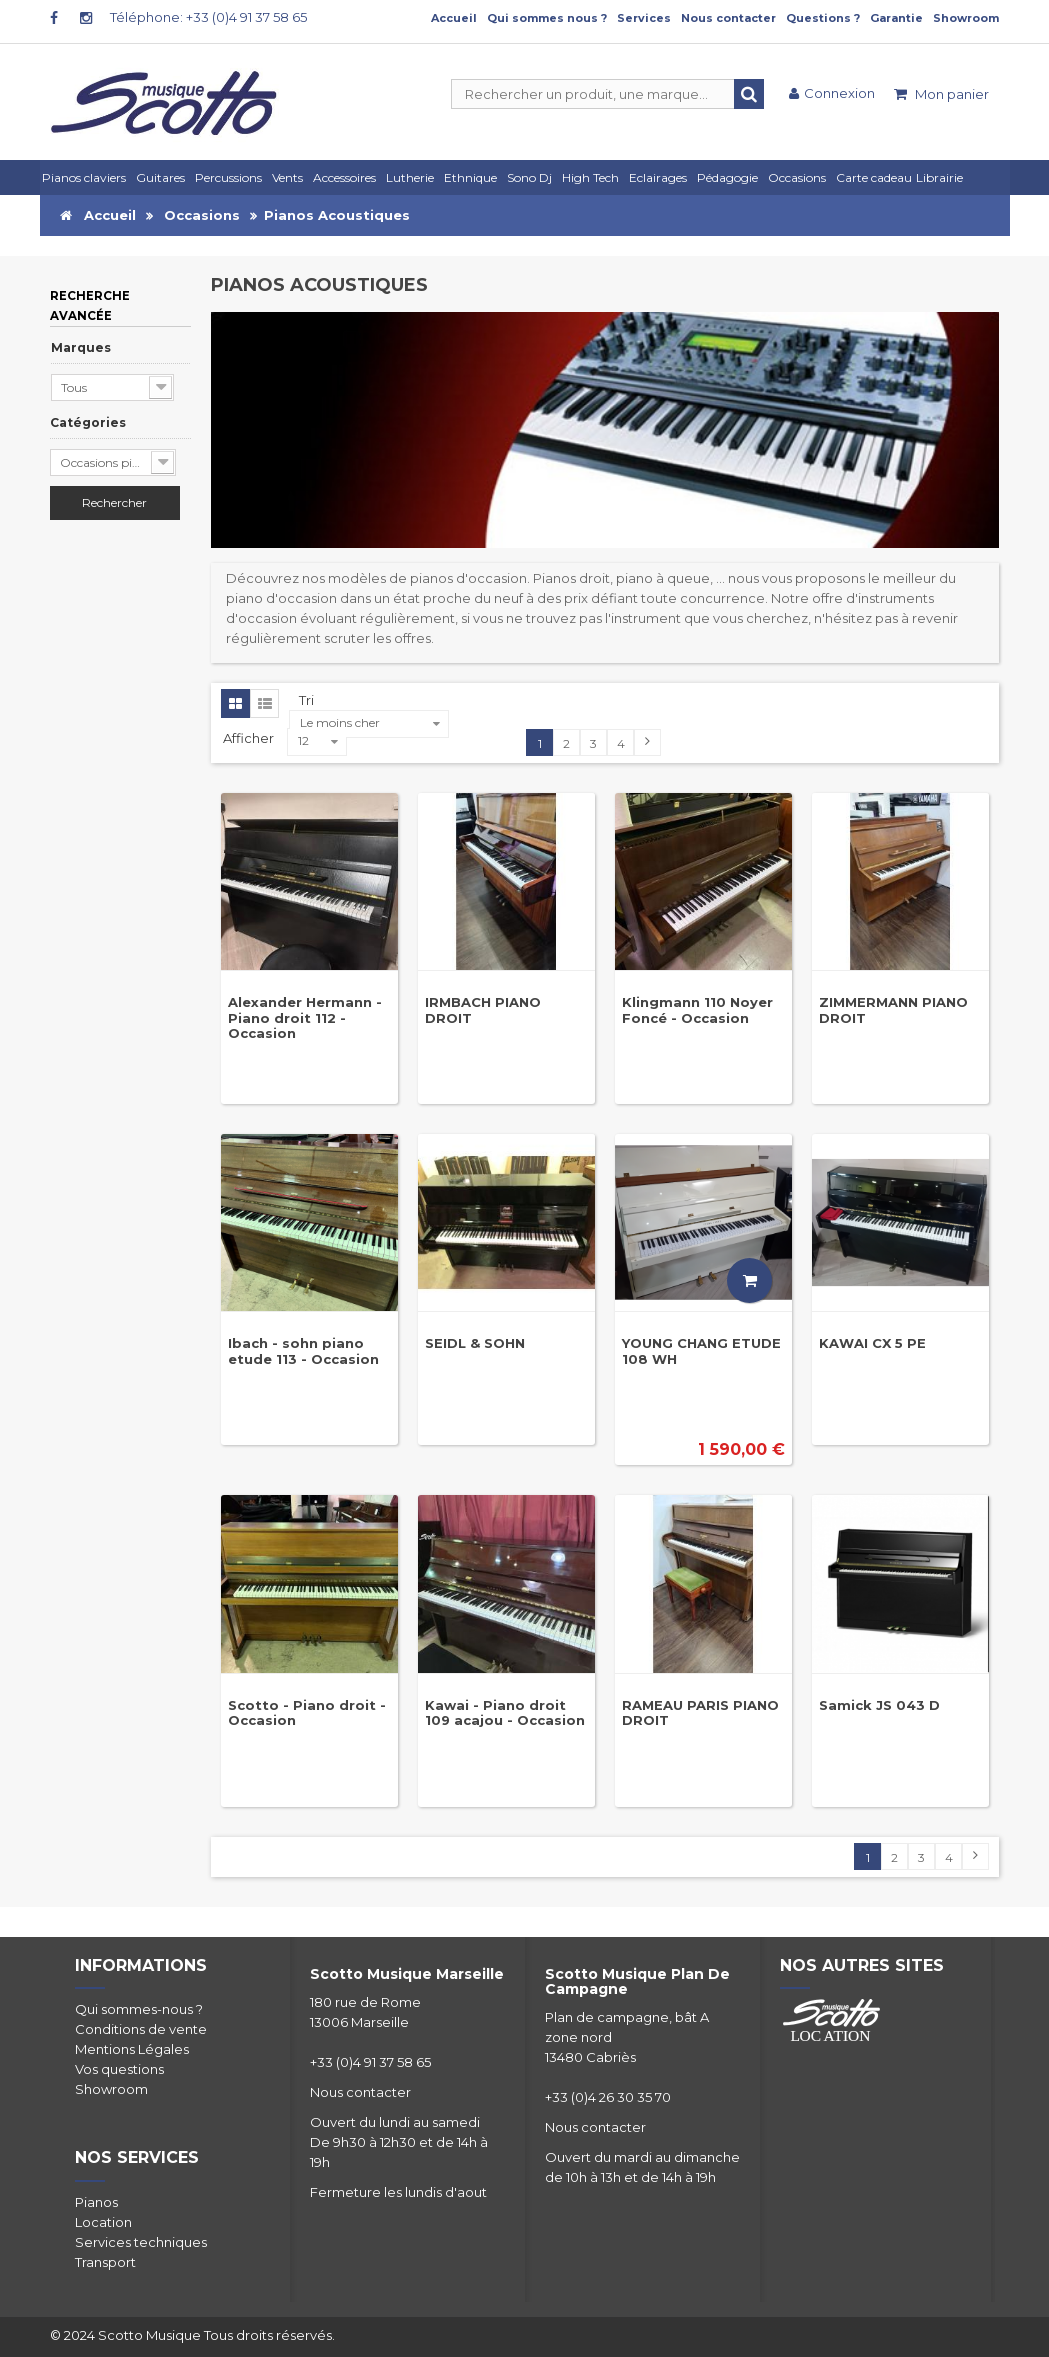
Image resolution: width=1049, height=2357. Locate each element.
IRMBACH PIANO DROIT (483, 1009)
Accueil (454, 18)
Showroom (966, 18)
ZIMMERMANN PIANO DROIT (893, 1009)
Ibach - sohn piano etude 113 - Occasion (303, 1350)
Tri (306, 700)
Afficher (250, 738)
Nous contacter (728, 18)
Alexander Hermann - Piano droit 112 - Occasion (305, 1017)
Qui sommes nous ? (547, 18)
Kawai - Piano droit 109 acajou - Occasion (505, 1712)
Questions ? (823, 18)
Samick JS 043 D (879, 1705)
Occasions (202, 215)
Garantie (896, 18)
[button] (661, 177)
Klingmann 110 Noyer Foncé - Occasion (697, 1009)
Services (644, 18)
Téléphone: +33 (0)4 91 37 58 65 (208, 17)
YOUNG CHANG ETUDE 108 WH (701, 1350)
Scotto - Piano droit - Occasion (307, 1712)
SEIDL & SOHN (475, 1343)
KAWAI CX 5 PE (872, 1343)
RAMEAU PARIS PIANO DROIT (700, 1712)
